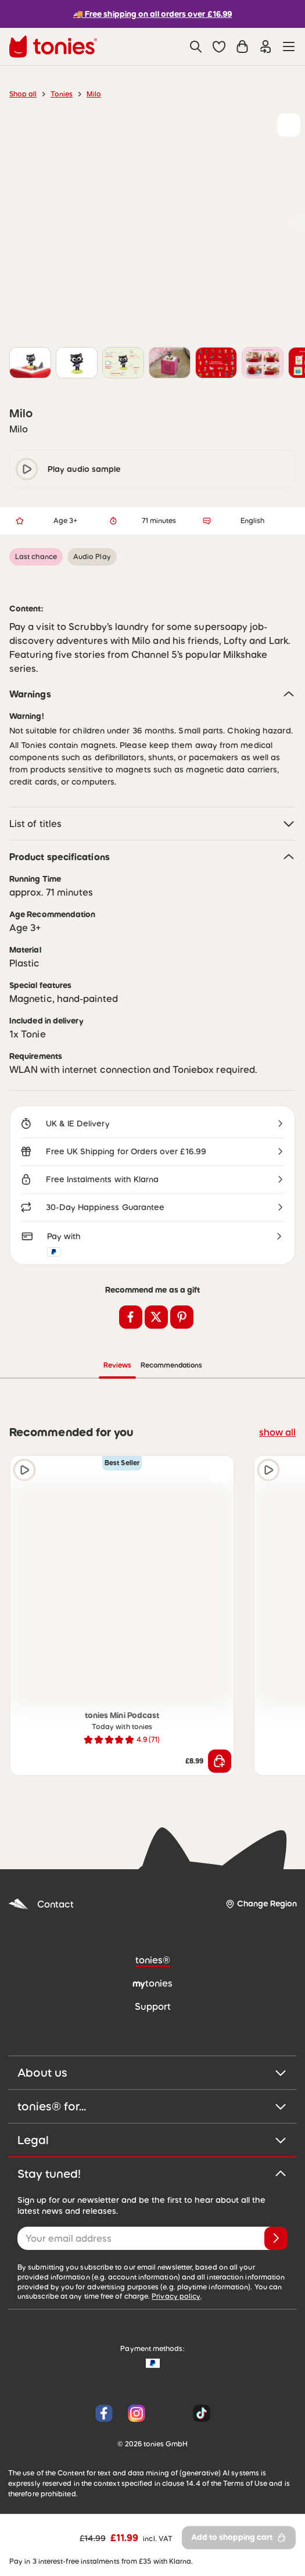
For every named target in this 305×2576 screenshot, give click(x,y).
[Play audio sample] (24, 1470)
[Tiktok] (199, 2413)
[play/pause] (26, 469)
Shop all (23, 94)
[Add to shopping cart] (219, 1761)
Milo (94, 94)
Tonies (62, 94)
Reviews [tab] (117, 1365)
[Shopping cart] (242, 46)
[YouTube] (169, 2413)
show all (277, 1432)
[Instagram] (136, 2413)
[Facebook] (104, 2413)
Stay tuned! (152, 2174)
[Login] (265, 46)
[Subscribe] (276, 2238)
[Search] (196, 46)
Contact (41, 1904)
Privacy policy (176, 2296)
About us (152, 2073)
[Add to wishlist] (288, 125)
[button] (219, 46)
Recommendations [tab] (171, 1365)
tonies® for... (152, 2106)
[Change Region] (261, 1904)
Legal (152, 2140)
